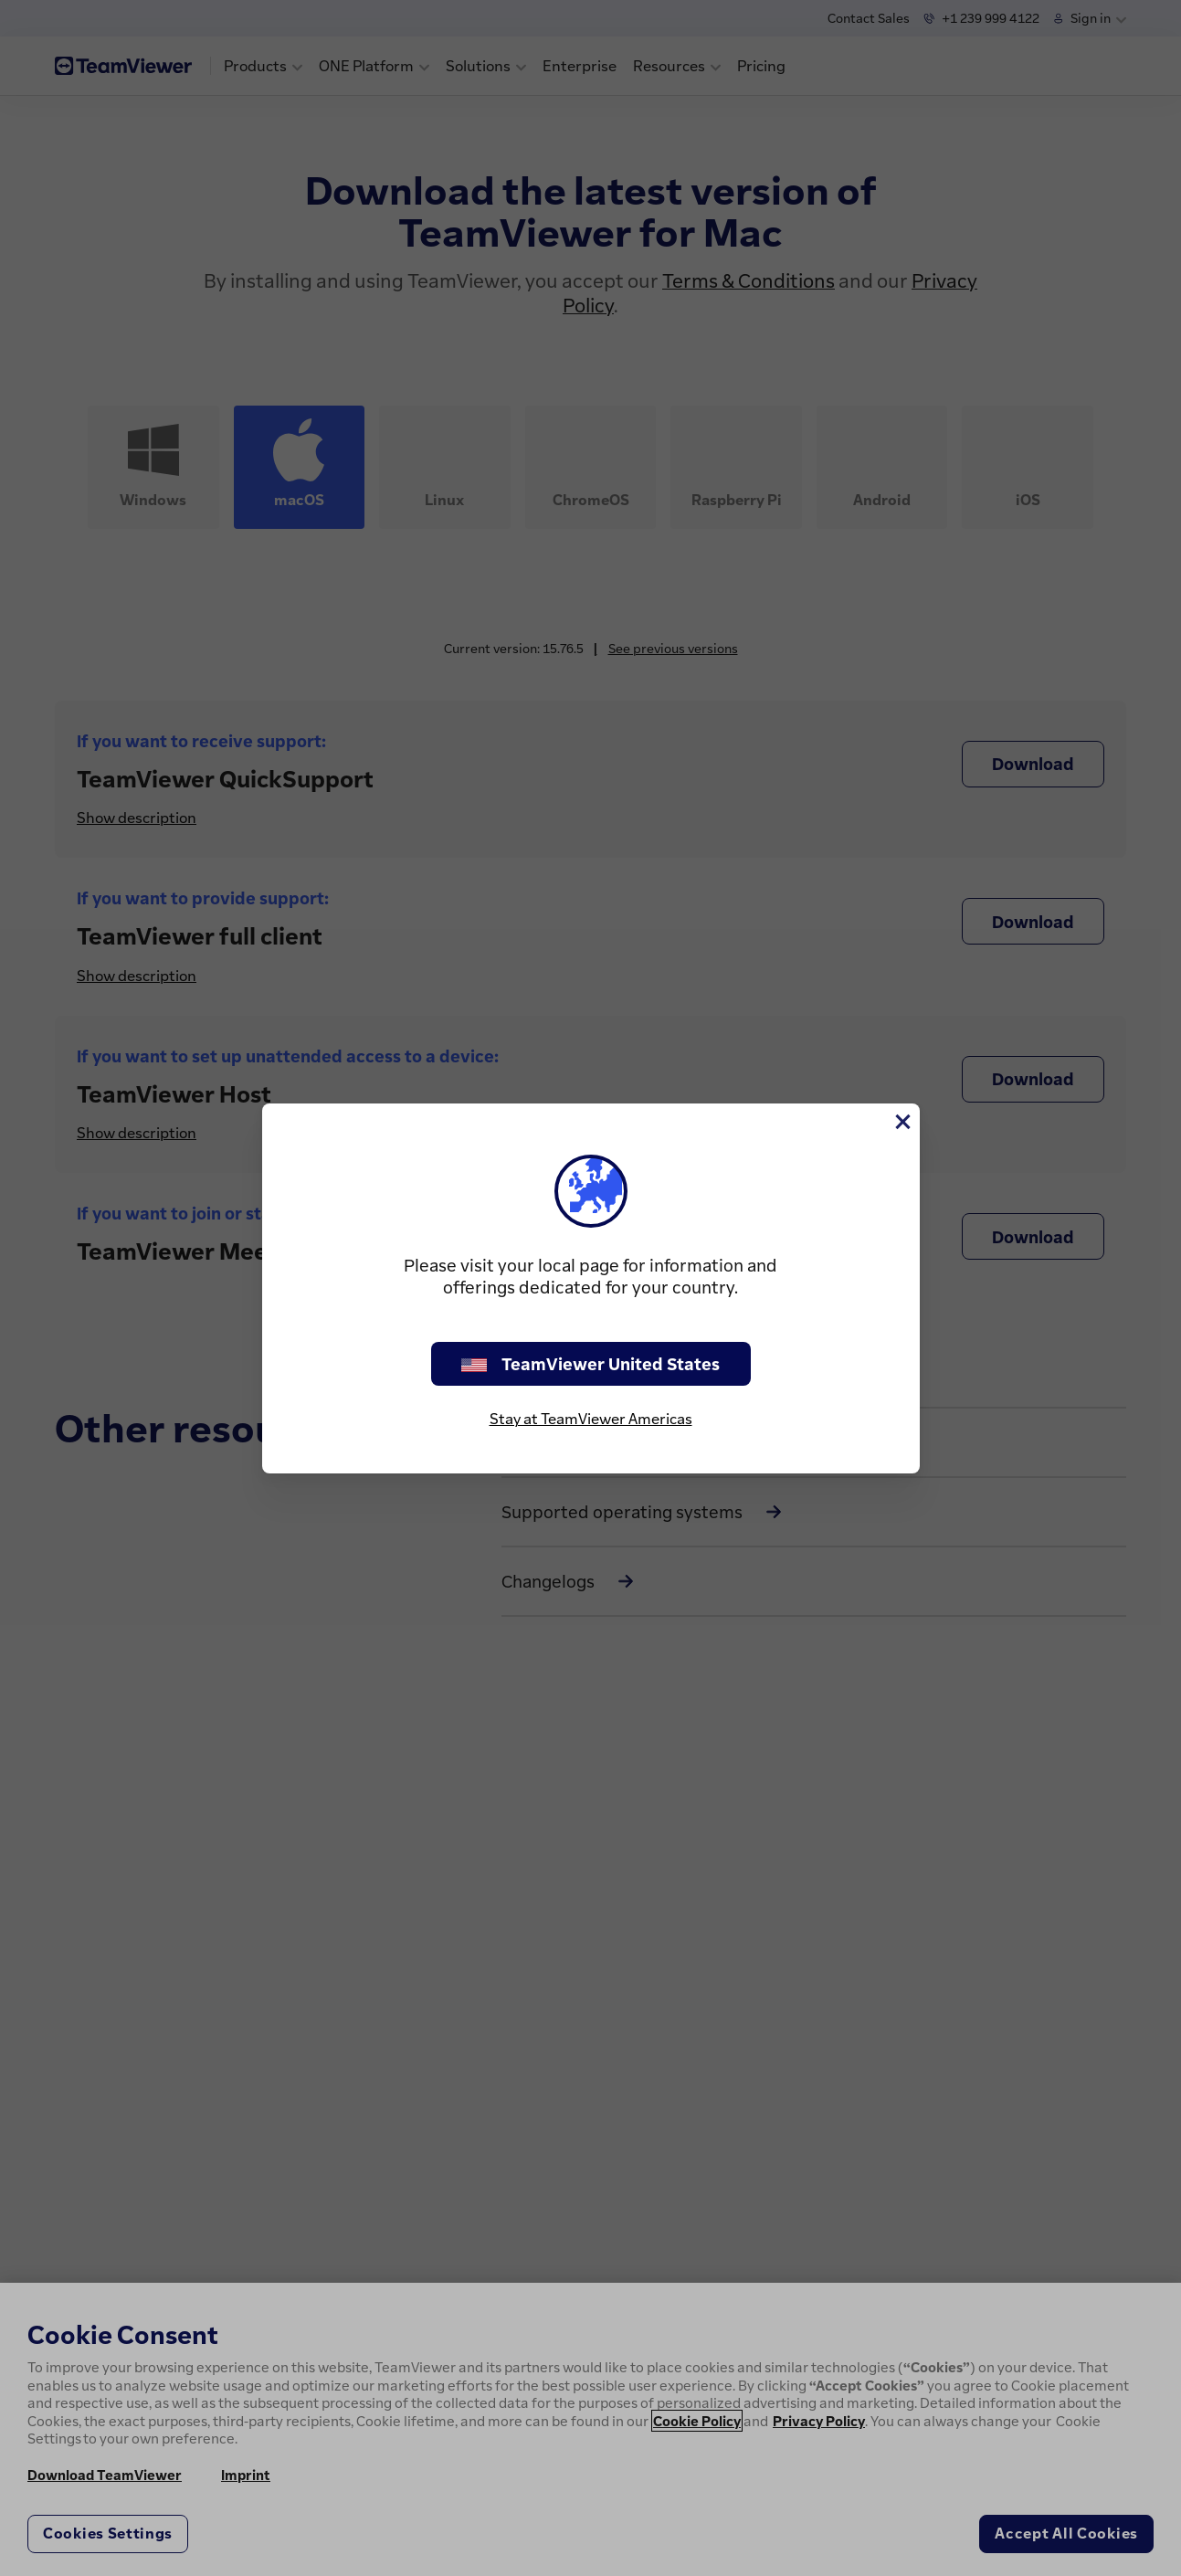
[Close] (901, 1121)
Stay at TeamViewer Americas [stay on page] (591, 1419)
